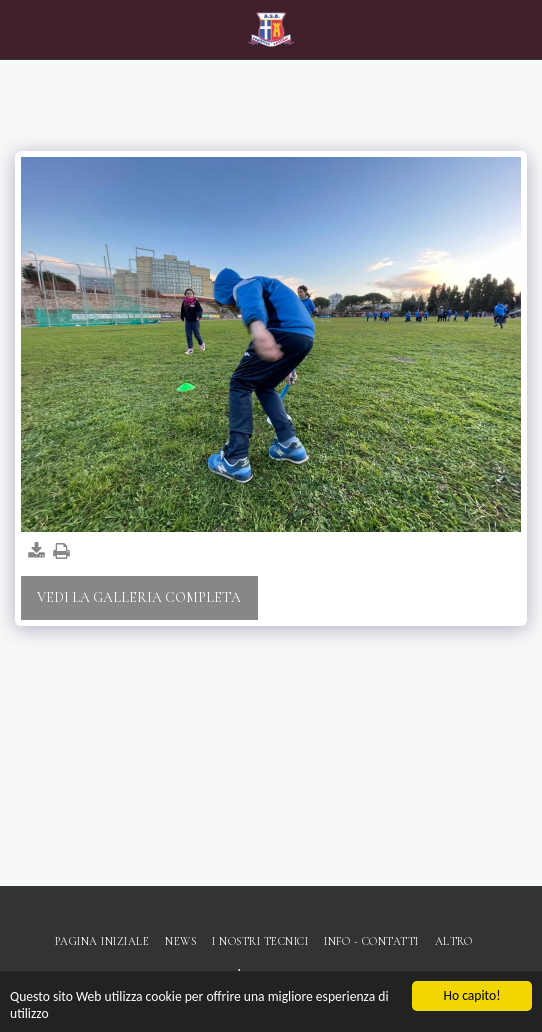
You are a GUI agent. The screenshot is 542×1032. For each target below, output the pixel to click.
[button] (22, 29)
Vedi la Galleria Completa (139, 597)
